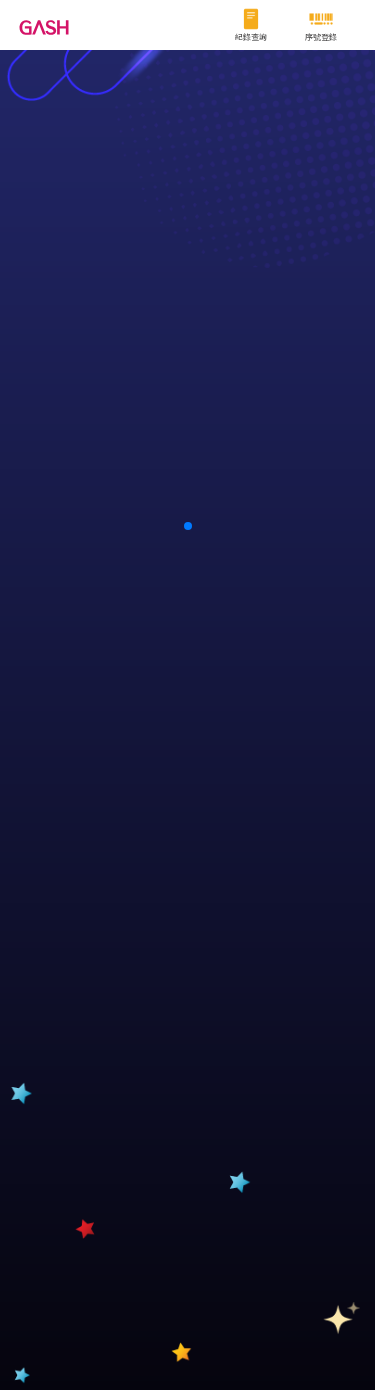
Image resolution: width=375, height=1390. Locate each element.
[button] (188, 526)
